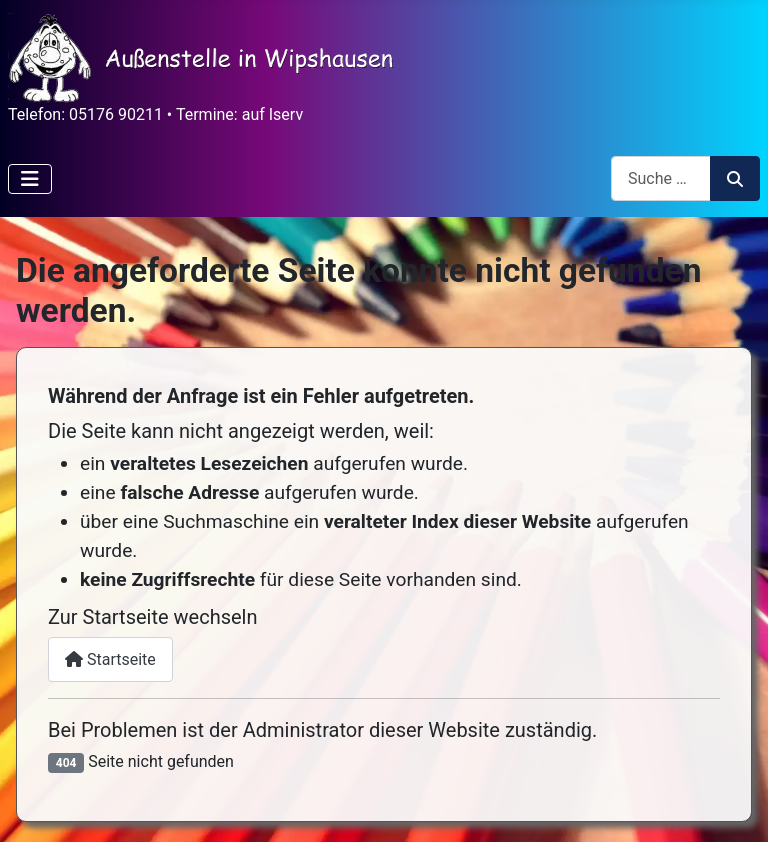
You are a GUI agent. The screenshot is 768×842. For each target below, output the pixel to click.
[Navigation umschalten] (30, 179)
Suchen (735, 179)
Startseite (110, 659)
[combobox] (661, 178)
